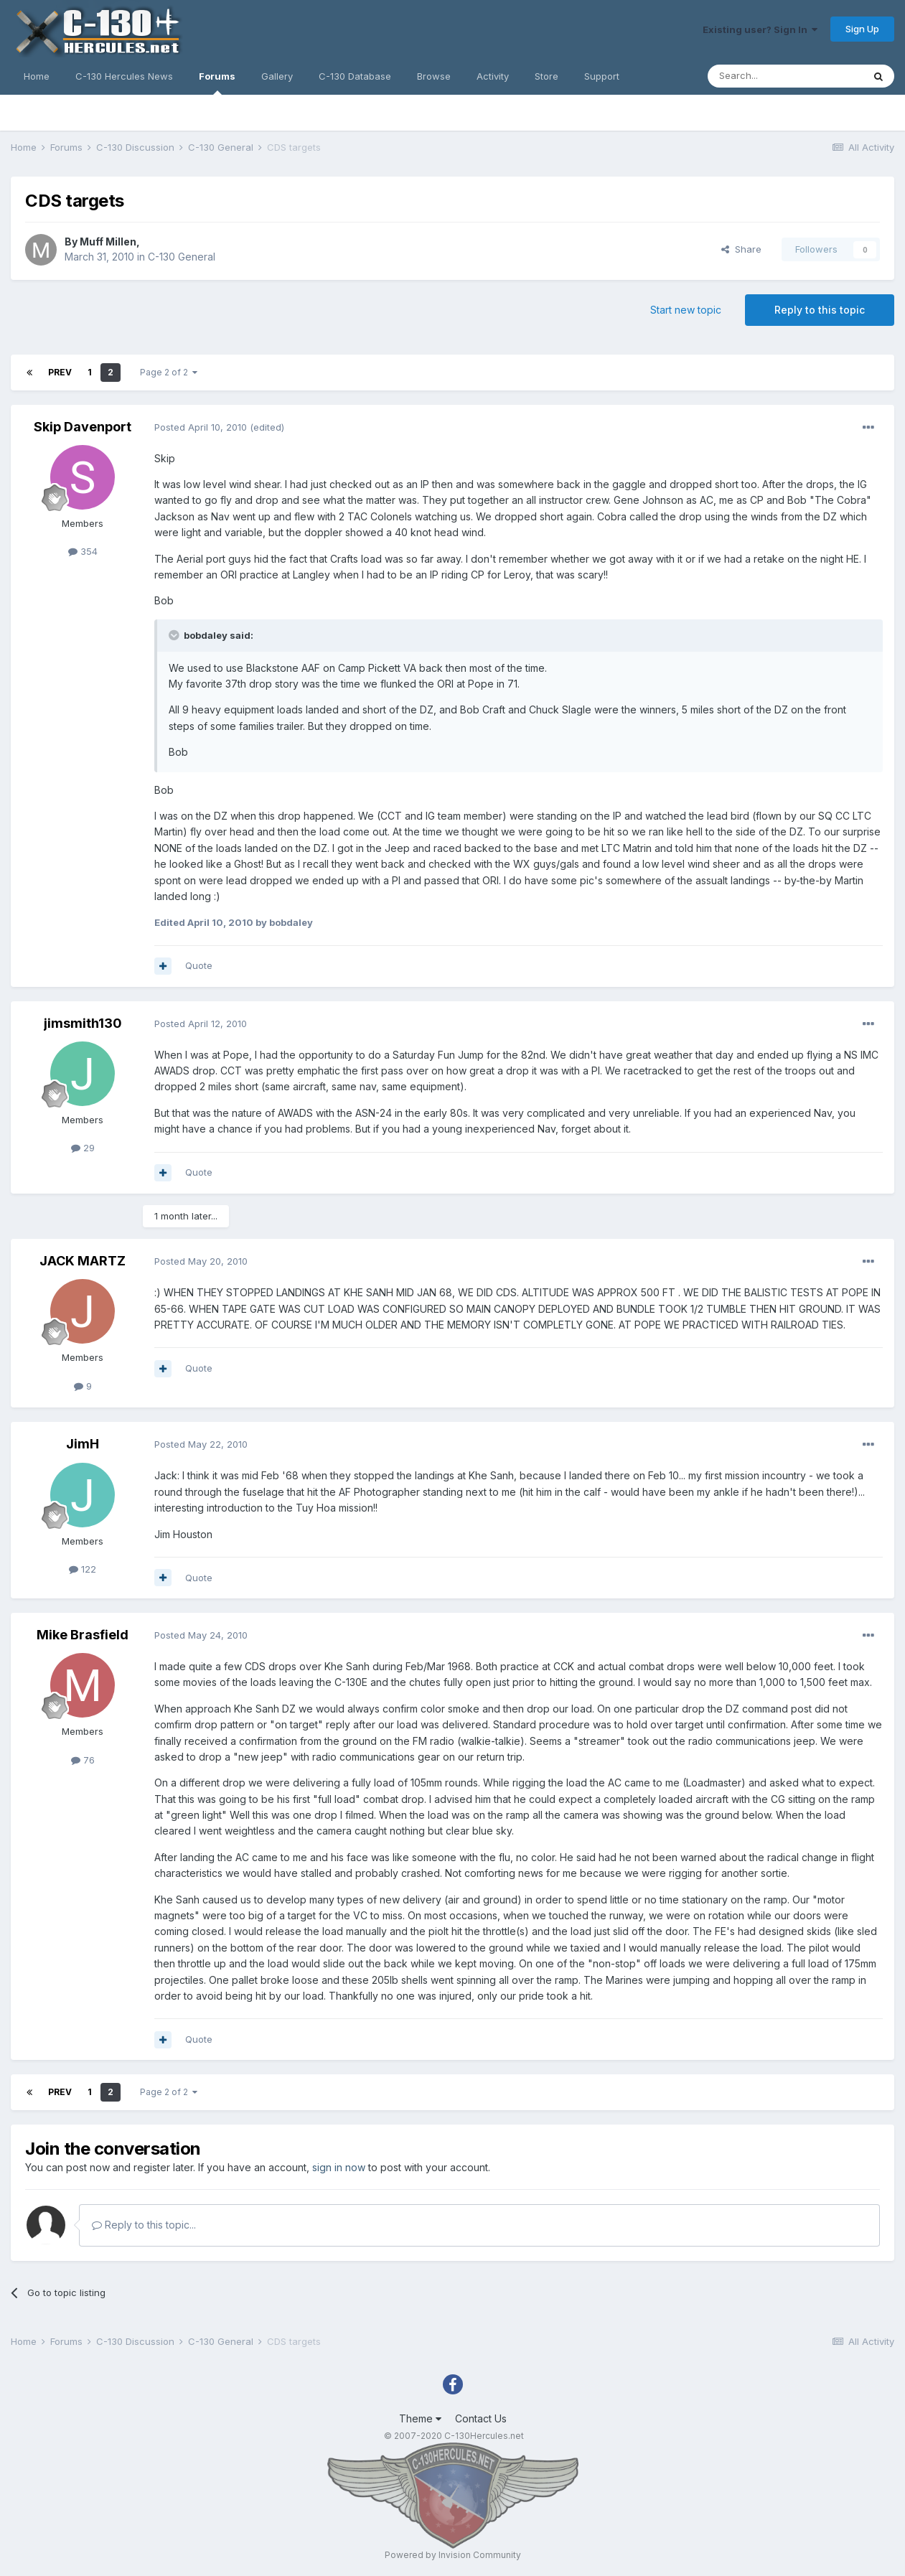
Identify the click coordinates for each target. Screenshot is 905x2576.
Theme (420, 2418)
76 (83, 1760)
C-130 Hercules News (124, 76)
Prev (60, 372)
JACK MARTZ (82, 1260)
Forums (217, 82)
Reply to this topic (819, 310)
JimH (82, 1443)
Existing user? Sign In (760, 29)
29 (83, 1147)
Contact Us (481, 2418)
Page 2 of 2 (168, 372)
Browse (434, 76)
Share (741, 249)
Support (601, 76)
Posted (200, 427)
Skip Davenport (82, 426)
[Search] (785, 76)
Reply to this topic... (144, 2225)
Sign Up (862, 28)
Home (37, 76)
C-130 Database (355, 76)
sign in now (338, 2167)
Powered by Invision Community (453, 2554)
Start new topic (685, 310)
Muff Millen (108, 241)
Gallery (277, 76)
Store (546, 76)
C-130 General (181, 256)
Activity (493, 76)
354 (83, 551)
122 (82, 1569)
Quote (198, 965)
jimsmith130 (83, 1023)
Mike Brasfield (82, 1634)
